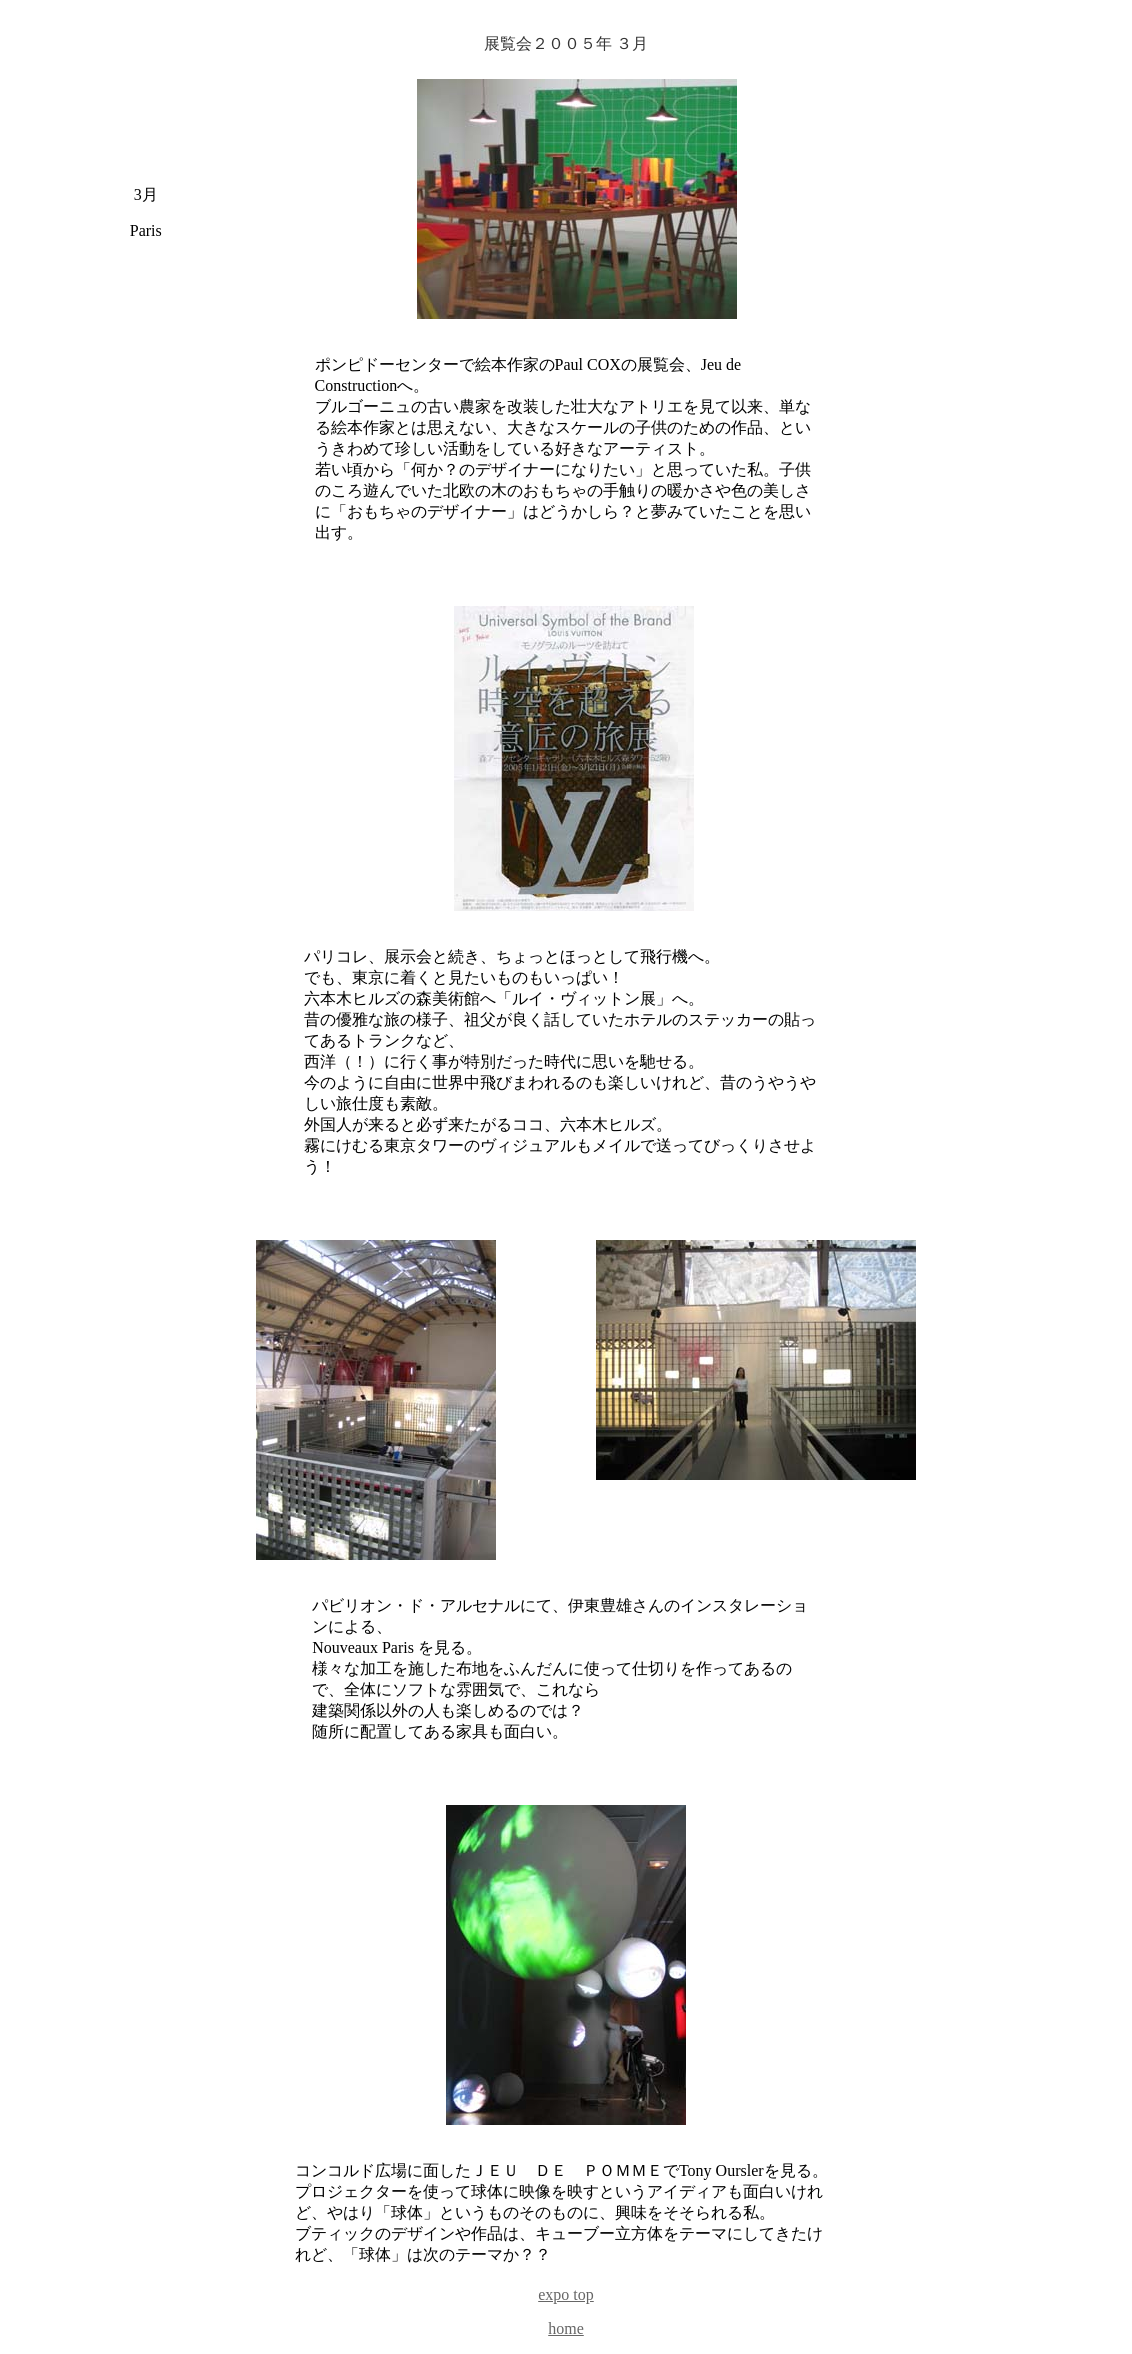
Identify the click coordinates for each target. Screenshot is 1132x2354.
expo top (566, 2294)
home (566, 2328)
